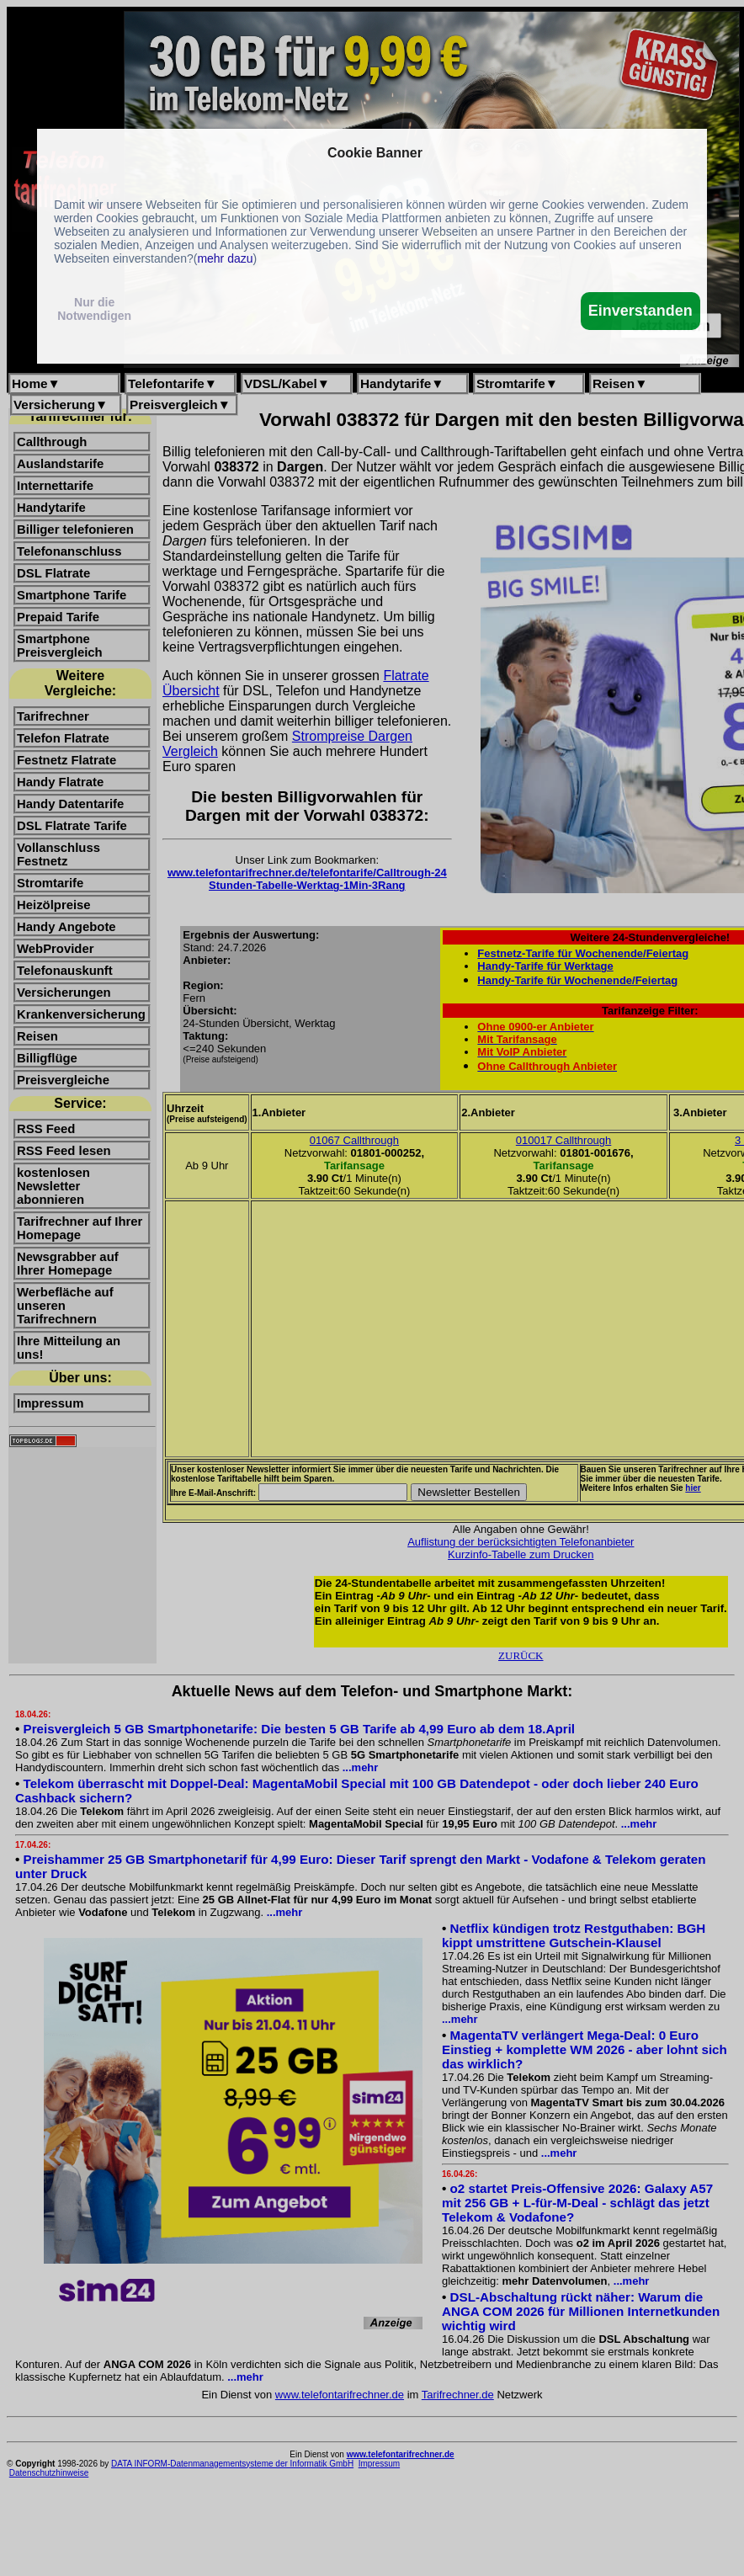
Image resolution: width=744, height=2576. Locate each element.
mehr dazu (224, 258)
